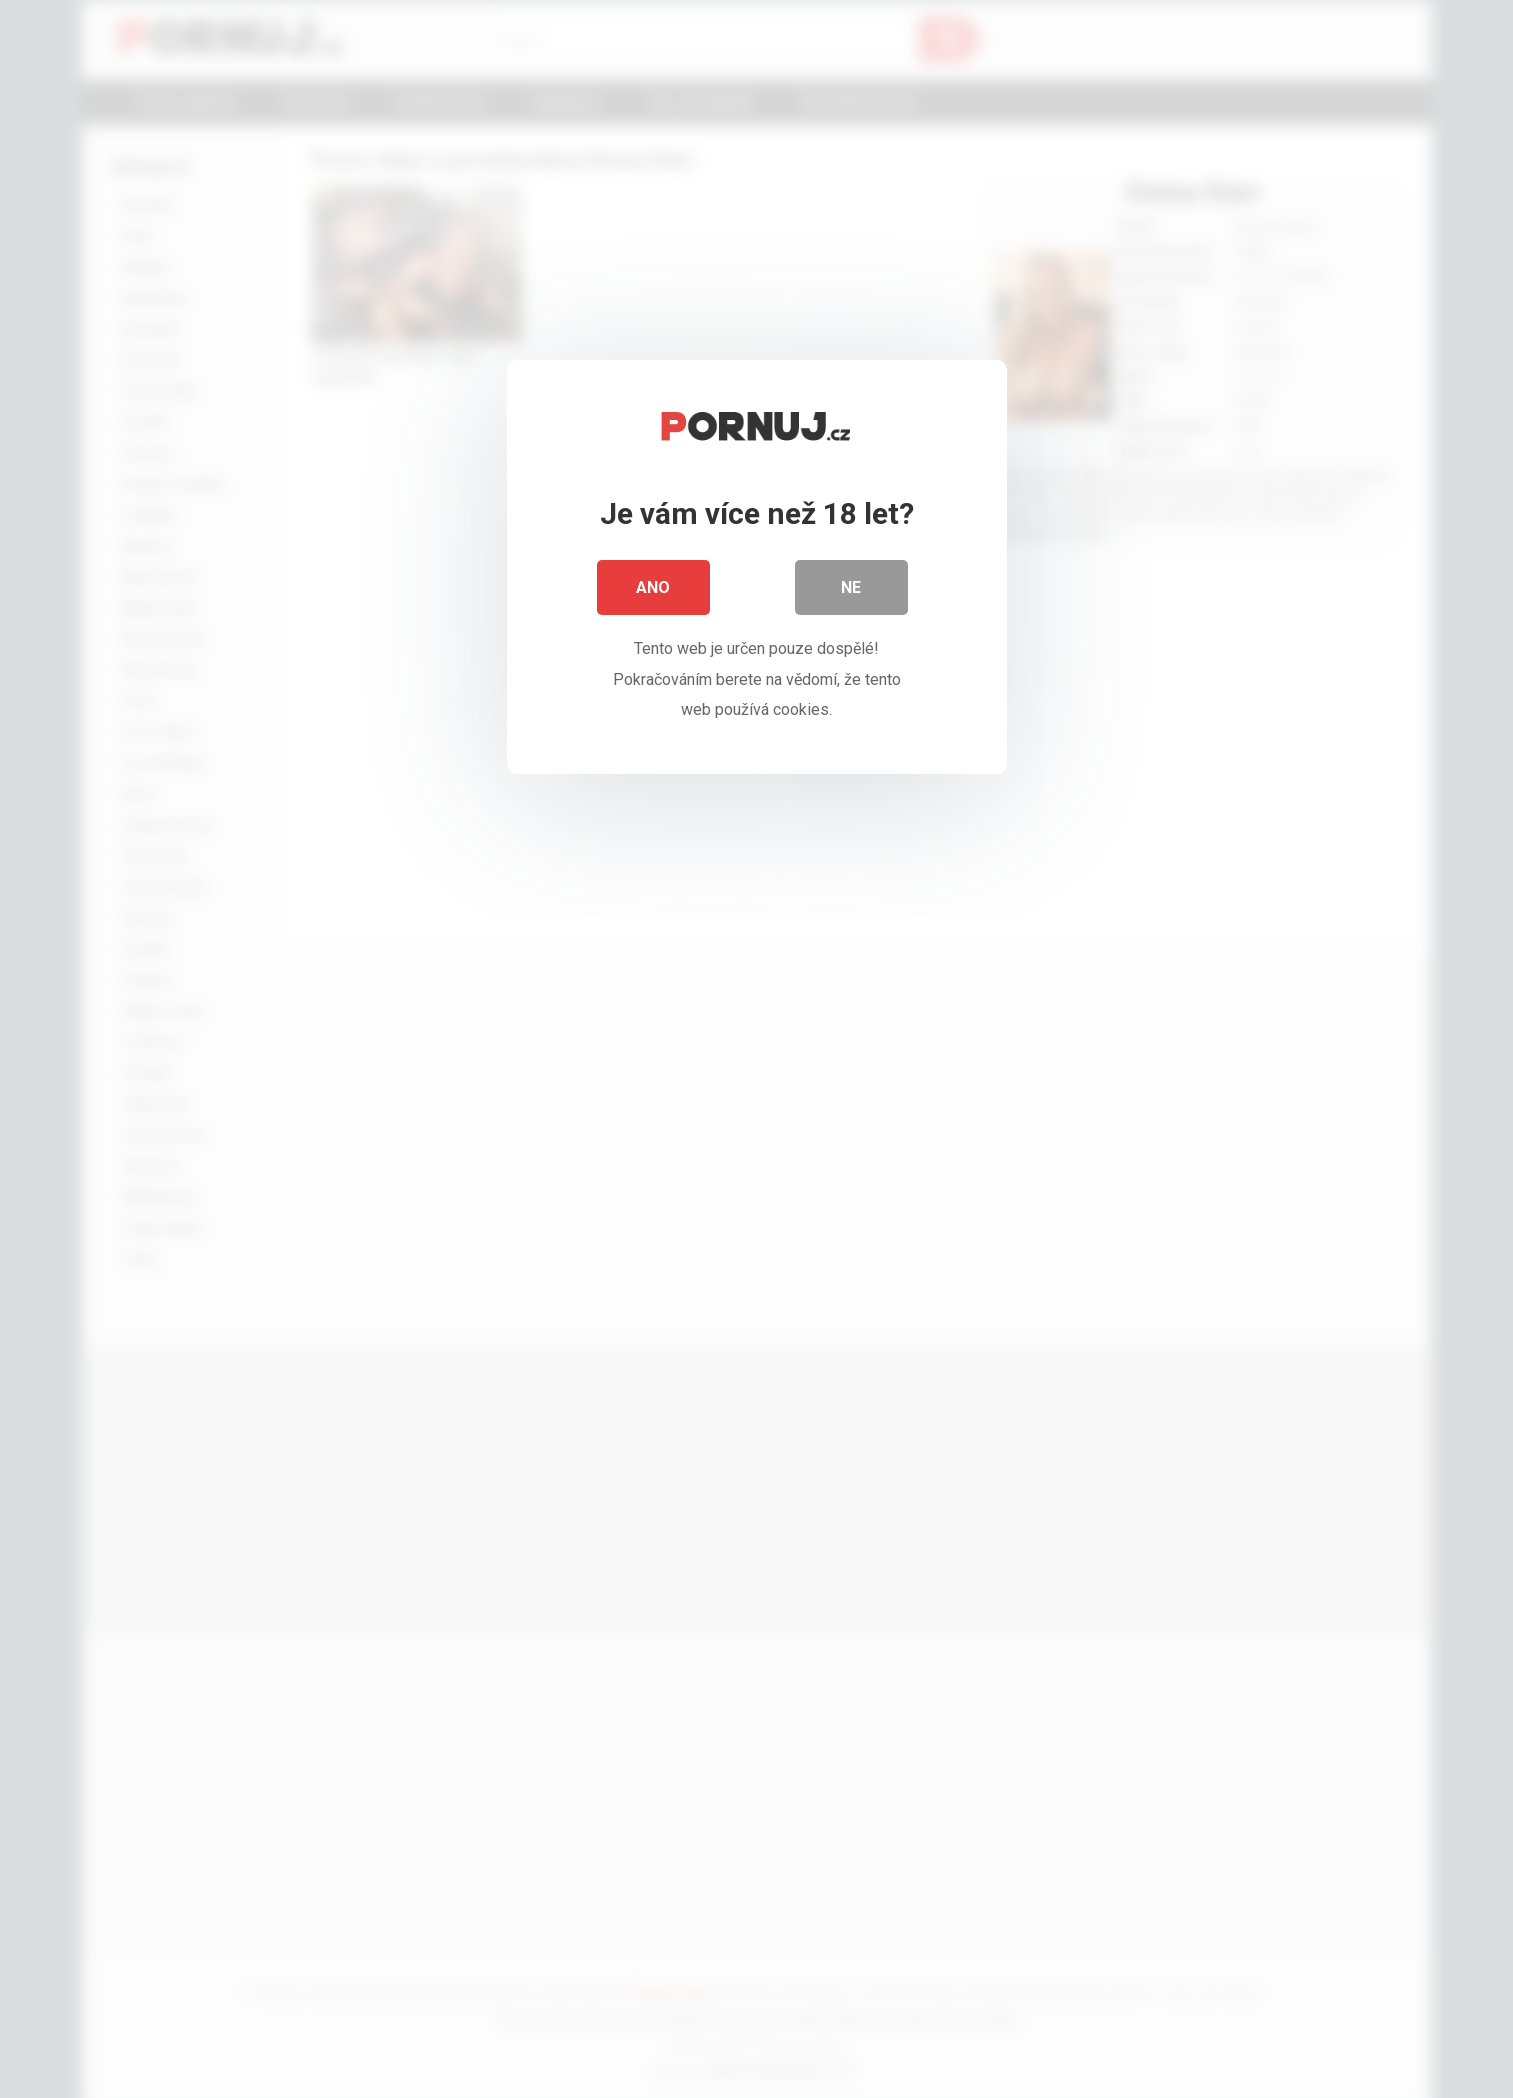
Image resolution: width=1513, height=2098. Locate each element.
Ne (852, 589)
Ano (654, 589)
